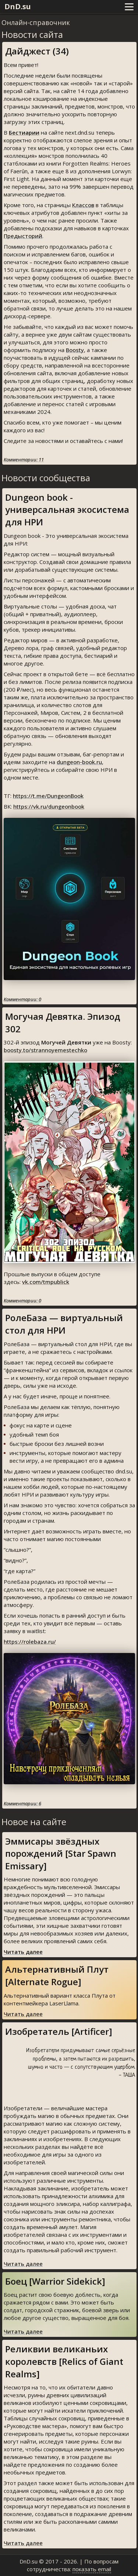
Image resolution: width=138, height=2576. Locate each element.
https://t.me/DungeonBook (48, 795)
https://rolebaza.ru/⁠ (30, 1641)
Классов (83, 205)
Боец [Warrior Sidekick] (55, 2281)
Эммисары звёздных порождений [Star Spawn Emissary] (60, 1853)
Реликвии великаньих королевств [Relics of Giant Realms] (64, 2361)
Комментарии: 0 (22, 999)
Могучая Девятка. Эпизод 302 (62, 1022)
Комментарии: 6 (22, 1803)
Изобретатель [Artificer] (58, 2031)
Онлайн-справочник (35, 22)
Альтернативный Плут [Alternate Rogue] (57, 1975)
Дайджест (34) (37, 51)
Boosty (75, 350)
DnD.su (17, 6)
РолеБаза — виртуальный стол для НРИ (64, 1324)
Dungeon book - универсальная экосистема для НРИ (67, 509)
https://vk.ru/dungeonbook (48, 806)
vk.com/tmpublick (45, 1281)
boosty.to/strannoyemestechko (45, 1050)
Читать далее (23, 1951)
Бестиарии (24, 132)
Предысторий (23, 235)
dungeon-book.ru (79, 762)
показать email (91, 2569)
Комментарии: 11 (24, 459)
